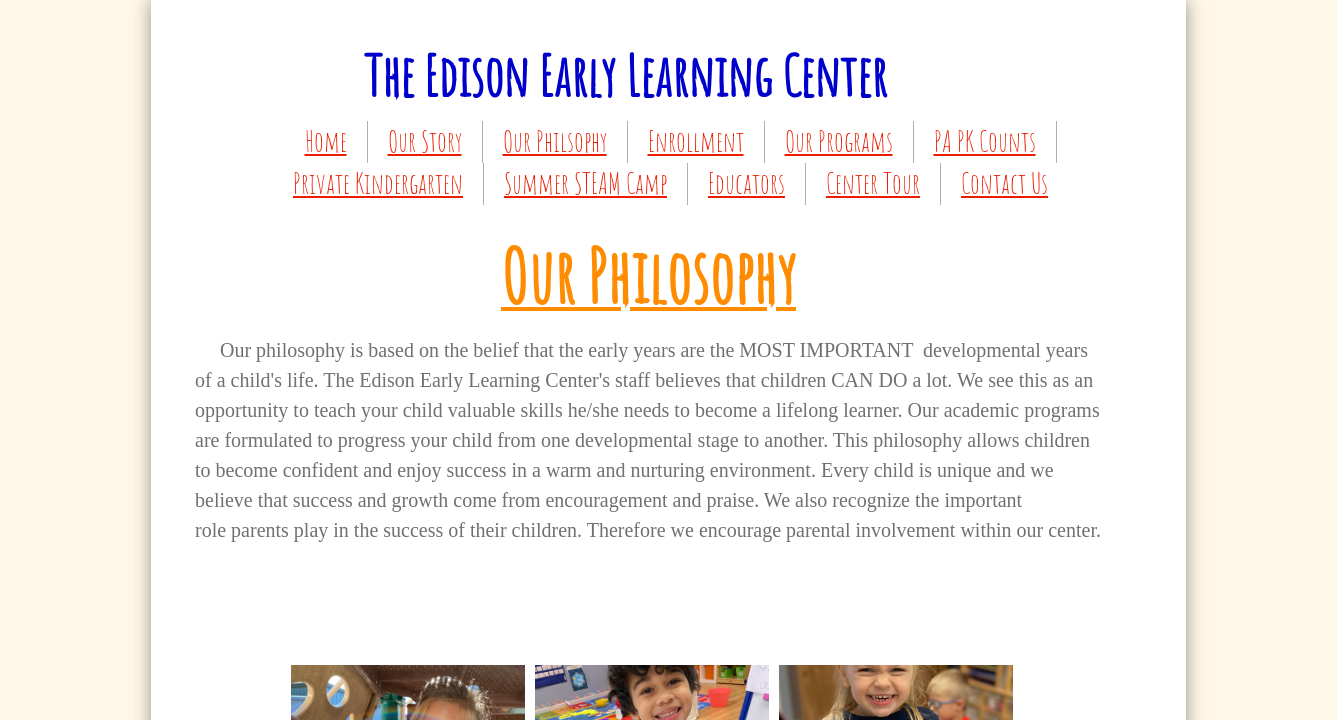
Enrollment (696, 141)
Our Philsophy (555, 141)
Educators (746, 183)
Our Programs (839, 141)
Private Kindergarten (378, 183)
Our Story (425, 141)
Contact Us (1004, 183)
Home (326, 141)
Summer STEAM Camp (585, 183)
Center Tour (873, 183)
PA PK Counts (985, 141)
